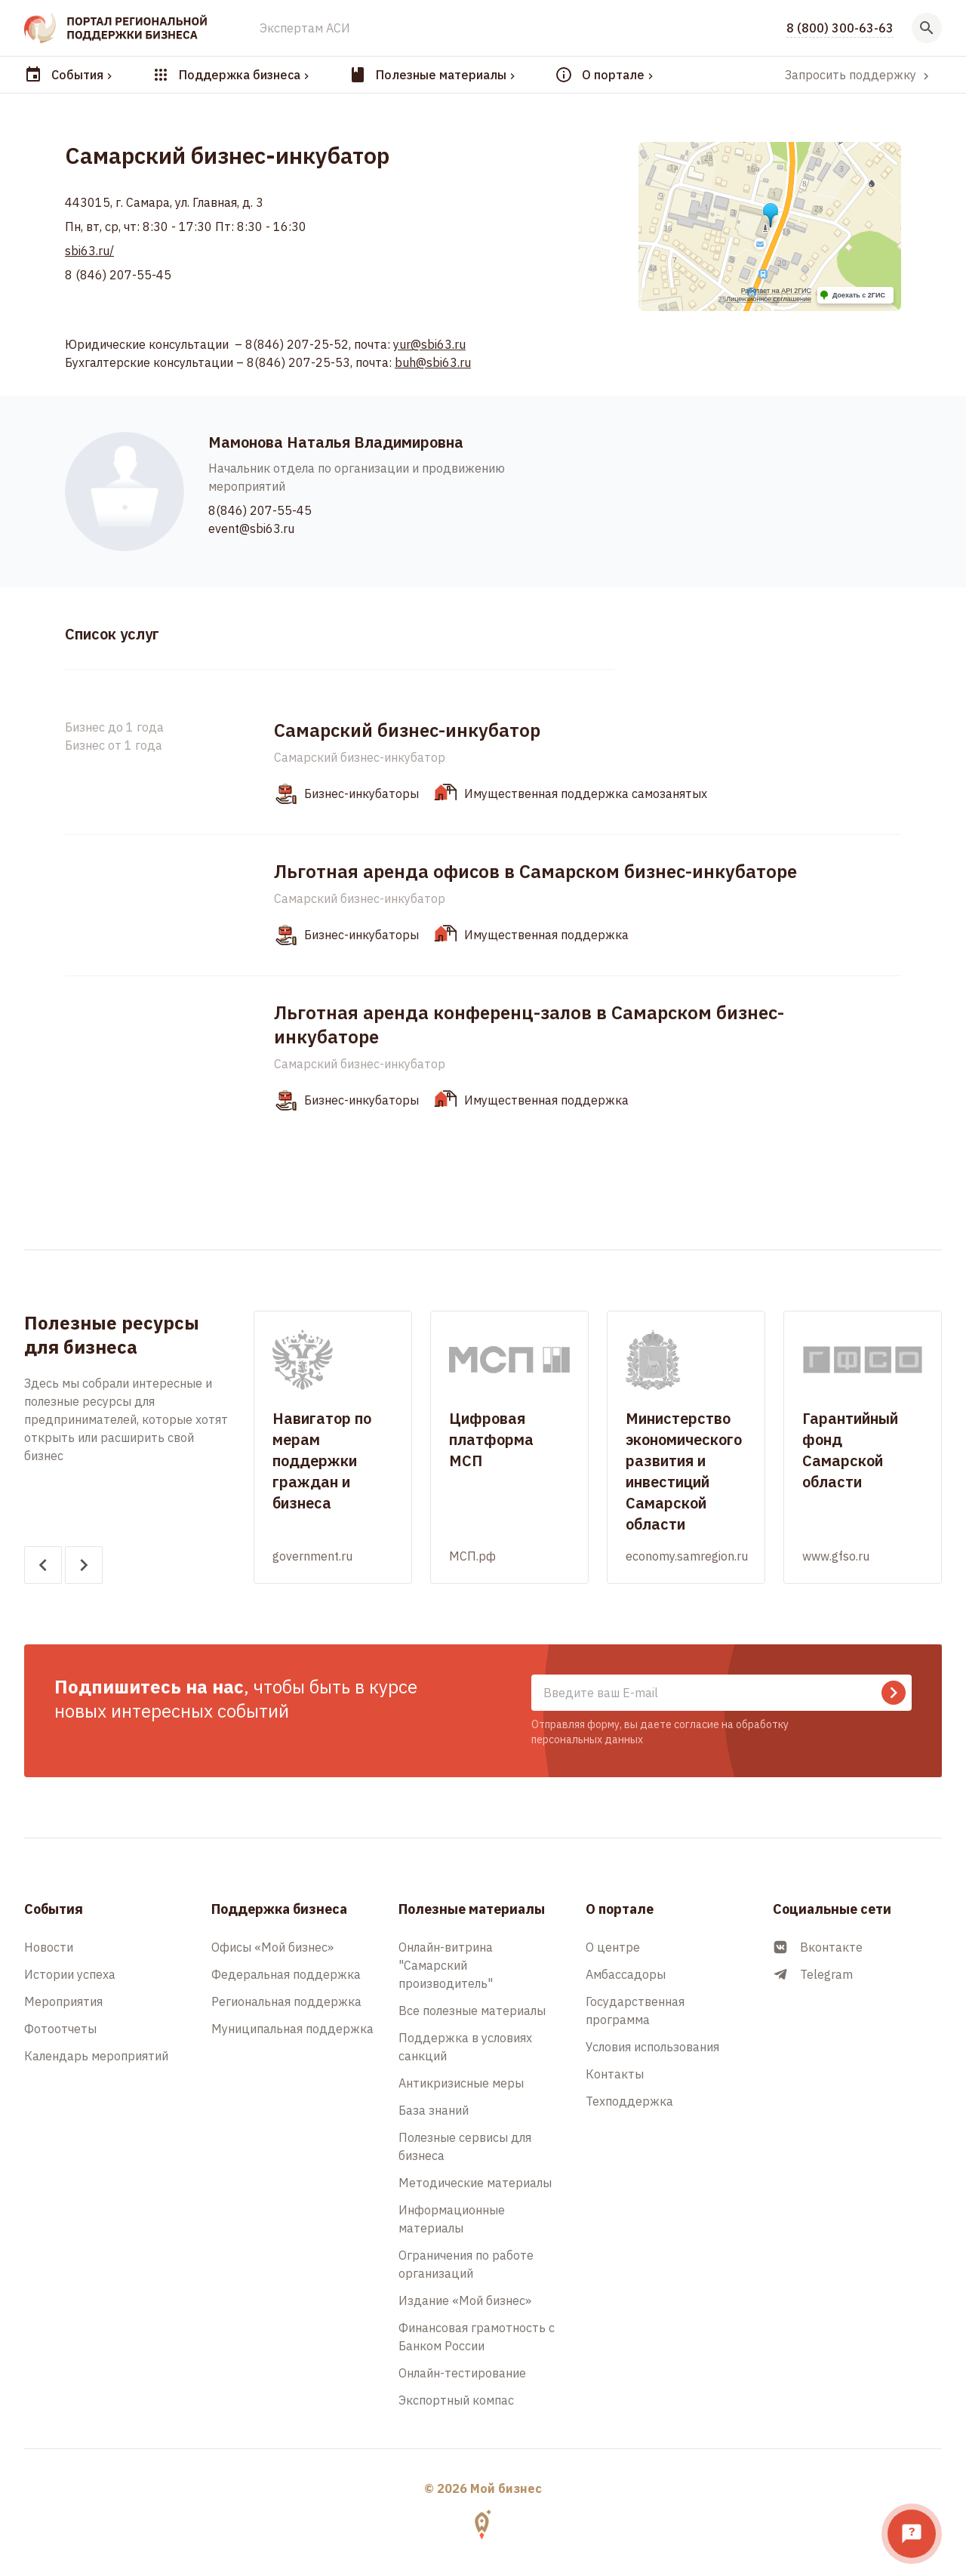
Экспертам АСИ (305, 27)
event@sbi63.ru (251, 528)
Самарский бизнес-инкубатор (359, 757)
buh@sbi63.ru (433, 362)
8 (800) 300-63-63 (840, 27)
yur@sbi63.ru (429, 344)
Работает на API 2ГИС (776, 290)
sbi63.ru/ (89, 250)
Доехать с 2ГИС (858, 295)
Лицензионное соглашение (768, 299)
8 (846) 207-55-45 (118, 274)
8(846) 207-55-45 (260, 510)
